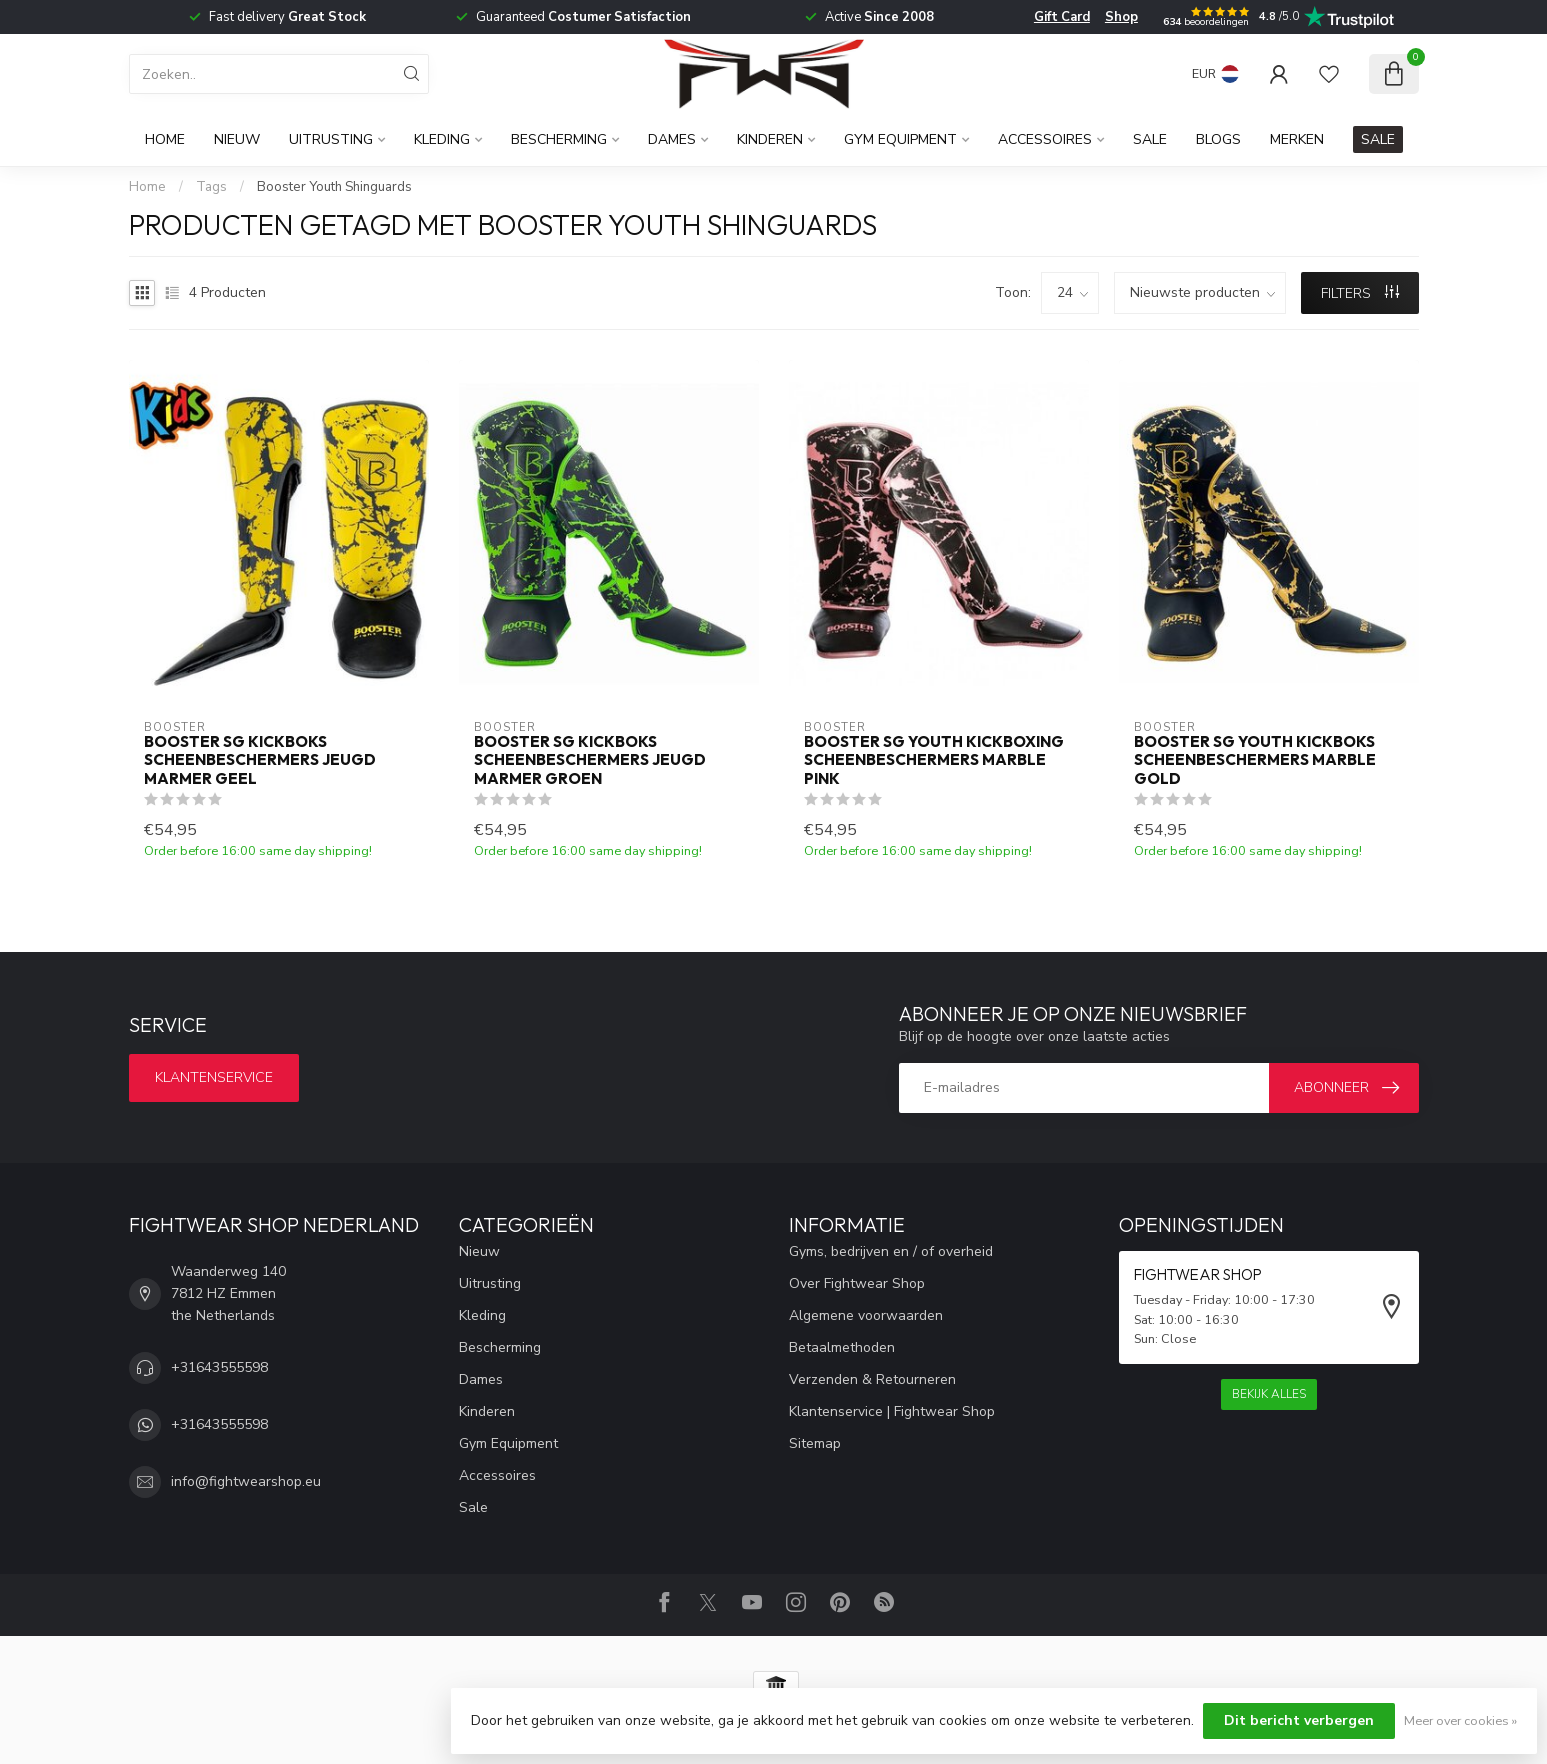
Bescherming (559, 139)
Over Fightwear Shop (857, 1283)
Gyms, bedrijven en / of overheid (891, 1251)
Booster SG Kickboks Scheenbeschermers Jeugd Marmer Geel (260, 760)
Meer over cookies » (1460, 1720)
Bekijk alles (1269, 1394)
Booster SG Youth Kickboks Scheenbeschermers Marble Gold (1255, 760)
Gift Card (1062, 17)
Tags (211, 187)
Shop (1121, 17)
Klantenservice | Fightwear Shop (892, 1411)
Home (165, 139)
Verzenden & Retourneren (872, 1379)
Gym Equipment (900, 139)
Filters (1360, 293)
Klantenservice (214, 1077)
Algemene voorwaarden (866, 1315)
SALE (1378, 139)
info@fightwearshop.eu (246, 1481)
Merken (1297, 139)
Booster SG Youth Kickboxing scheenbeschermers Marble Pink (934, 760)
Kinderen (770, 139)
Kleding (442, 139)
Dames (672, 139)
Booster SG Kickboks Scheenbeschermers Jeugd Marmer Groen (590, 760)
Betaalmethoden (842, 1347)
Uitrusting (331, 139)
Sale (1150, 139)
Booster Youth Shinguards (334, 187)
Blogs (1218, 139)
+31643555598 (219, 1367)
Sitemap (815, 1443)
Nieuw (237, 139)
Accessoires (1045, 139)
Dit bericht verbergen (1299, 1720)
